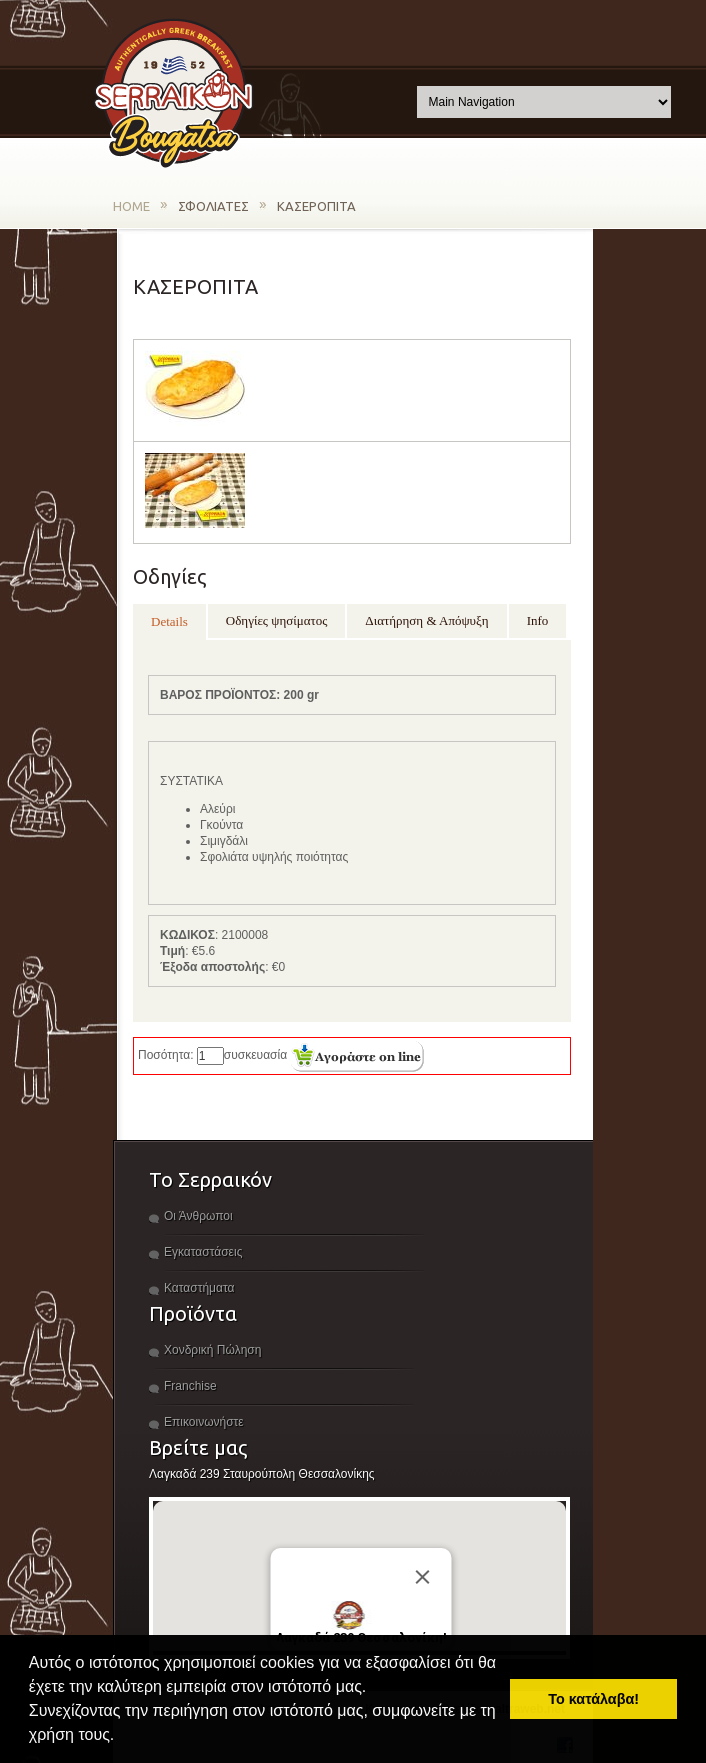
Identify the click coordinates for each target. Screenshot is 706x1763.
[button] (122, 1737)
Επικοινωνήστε (204, 1422)
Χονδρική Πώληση (212, 1350)
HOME (131, 206)
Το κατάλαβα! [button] (593, 1699)
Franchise (190, 1386)
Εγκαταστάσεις (203, 1252)
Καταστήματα (199, 1288)
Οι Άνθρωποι (198, 1216)
